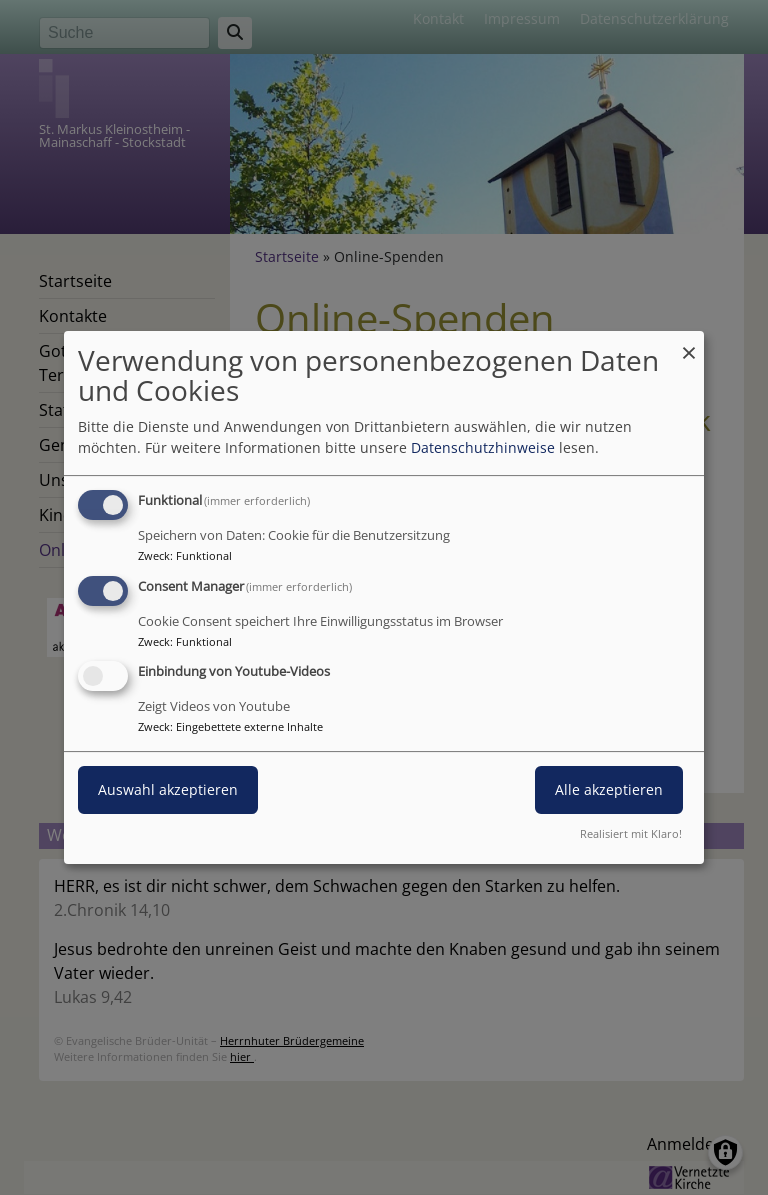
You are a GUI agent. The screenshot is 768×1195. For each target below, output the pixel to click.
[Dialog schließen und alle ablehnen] (689, 343)
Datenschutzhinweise (483, 447)
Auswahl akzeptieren (168, 790)
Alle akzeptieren (609, 790)
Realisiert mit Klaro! (631, 833)
